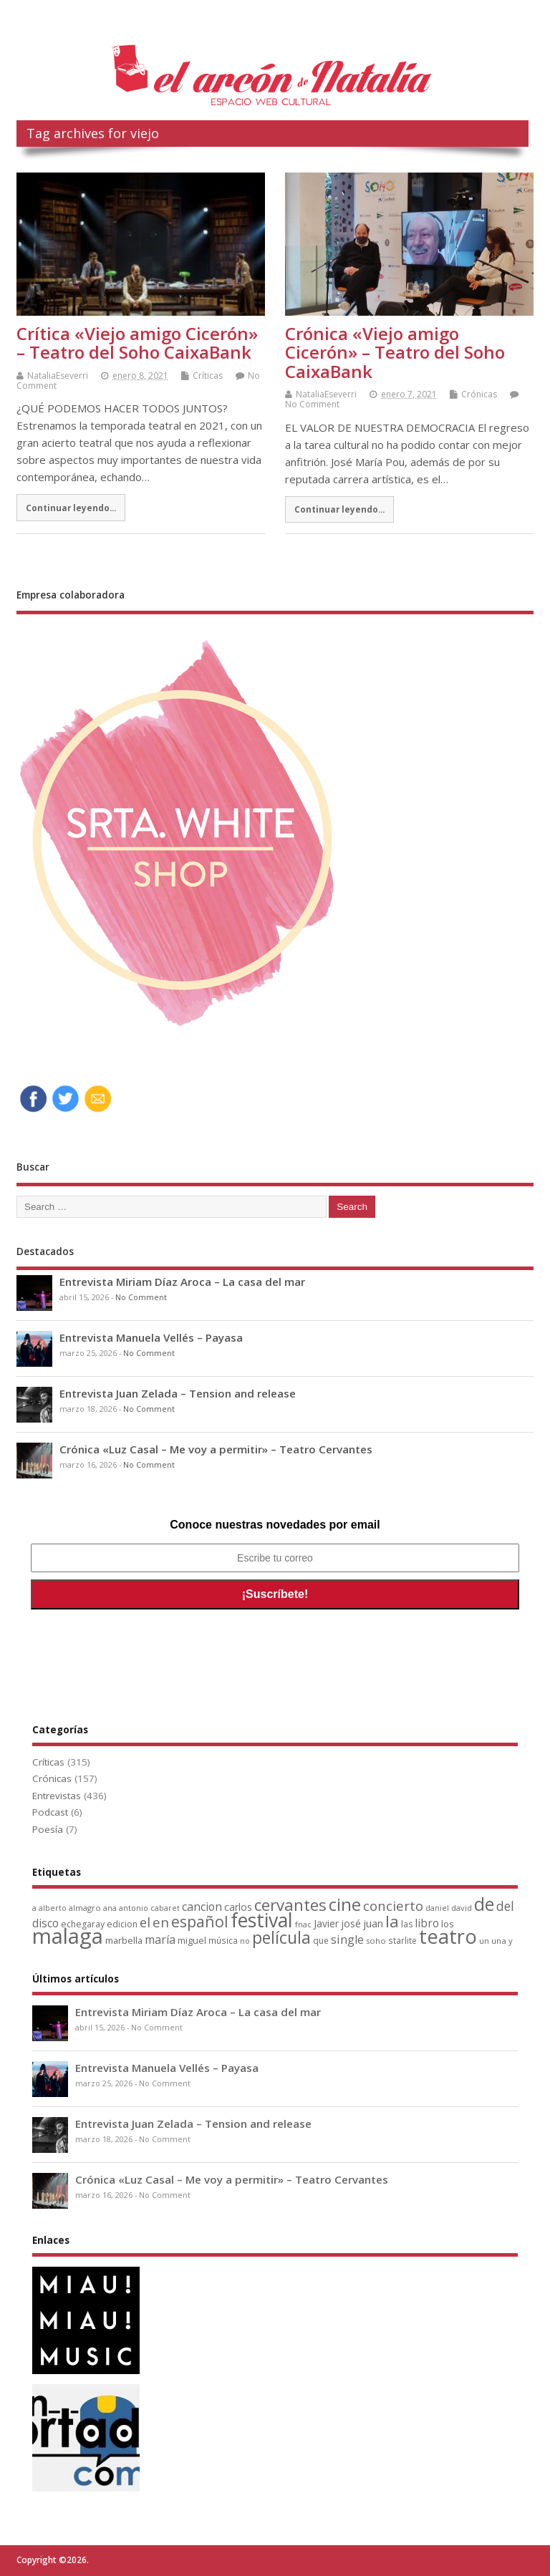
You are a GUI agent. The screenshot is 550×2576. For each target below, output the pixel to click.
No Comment (312, 404)
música (223, 1940)
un (484, 1940)
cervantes (290, 1904)
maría (160, 1939)
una (498, 1940)
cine (345, 1904)
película (281, 1937)
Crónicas (479, 394)
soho (376, 1940)
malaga (67, 1936)
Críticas (208, 375)
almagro (85, 1907)
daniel (437, 1908)
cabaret (165, 1908)
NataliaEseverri (57, 375)
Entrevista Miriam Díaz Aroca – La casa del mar (182, 1281)
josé (351, 1923)
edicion (122, 1924)
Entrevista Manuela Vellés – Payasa (151, 1337)
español (199, 1921)
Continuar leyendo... (71, 507)
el (145, 1922)
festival (262, 1920)
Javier (326, 1923)
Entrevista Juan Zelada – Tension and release (177, 1393)
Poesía (47, 1829)
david (461, 1907)
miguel (192, 1940)
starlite (402, 1940)
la (392, 1921)
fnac (303, 1924)
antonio (133, 1907)
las (406, 1924)
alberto (53, 1908)
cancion (202, 1906)
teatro (448, 1936)
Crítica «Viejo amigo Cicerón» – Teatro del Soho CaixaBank (137, 342)
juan (373, 1923)
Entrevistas (56, 1795)
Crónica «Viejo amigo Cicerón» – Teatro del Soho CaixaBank (395, 352)
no (245, 1940)
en (161, 1922)
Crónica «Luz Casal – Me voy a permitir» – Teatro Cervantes (215, 1449)
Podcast (50, 1812)
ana (110, 1908)
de (484, 1904)
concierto (393, 1905)
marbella (124, 1940)
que (321, 1941)
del (505, 1906)
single (347, 1939)
